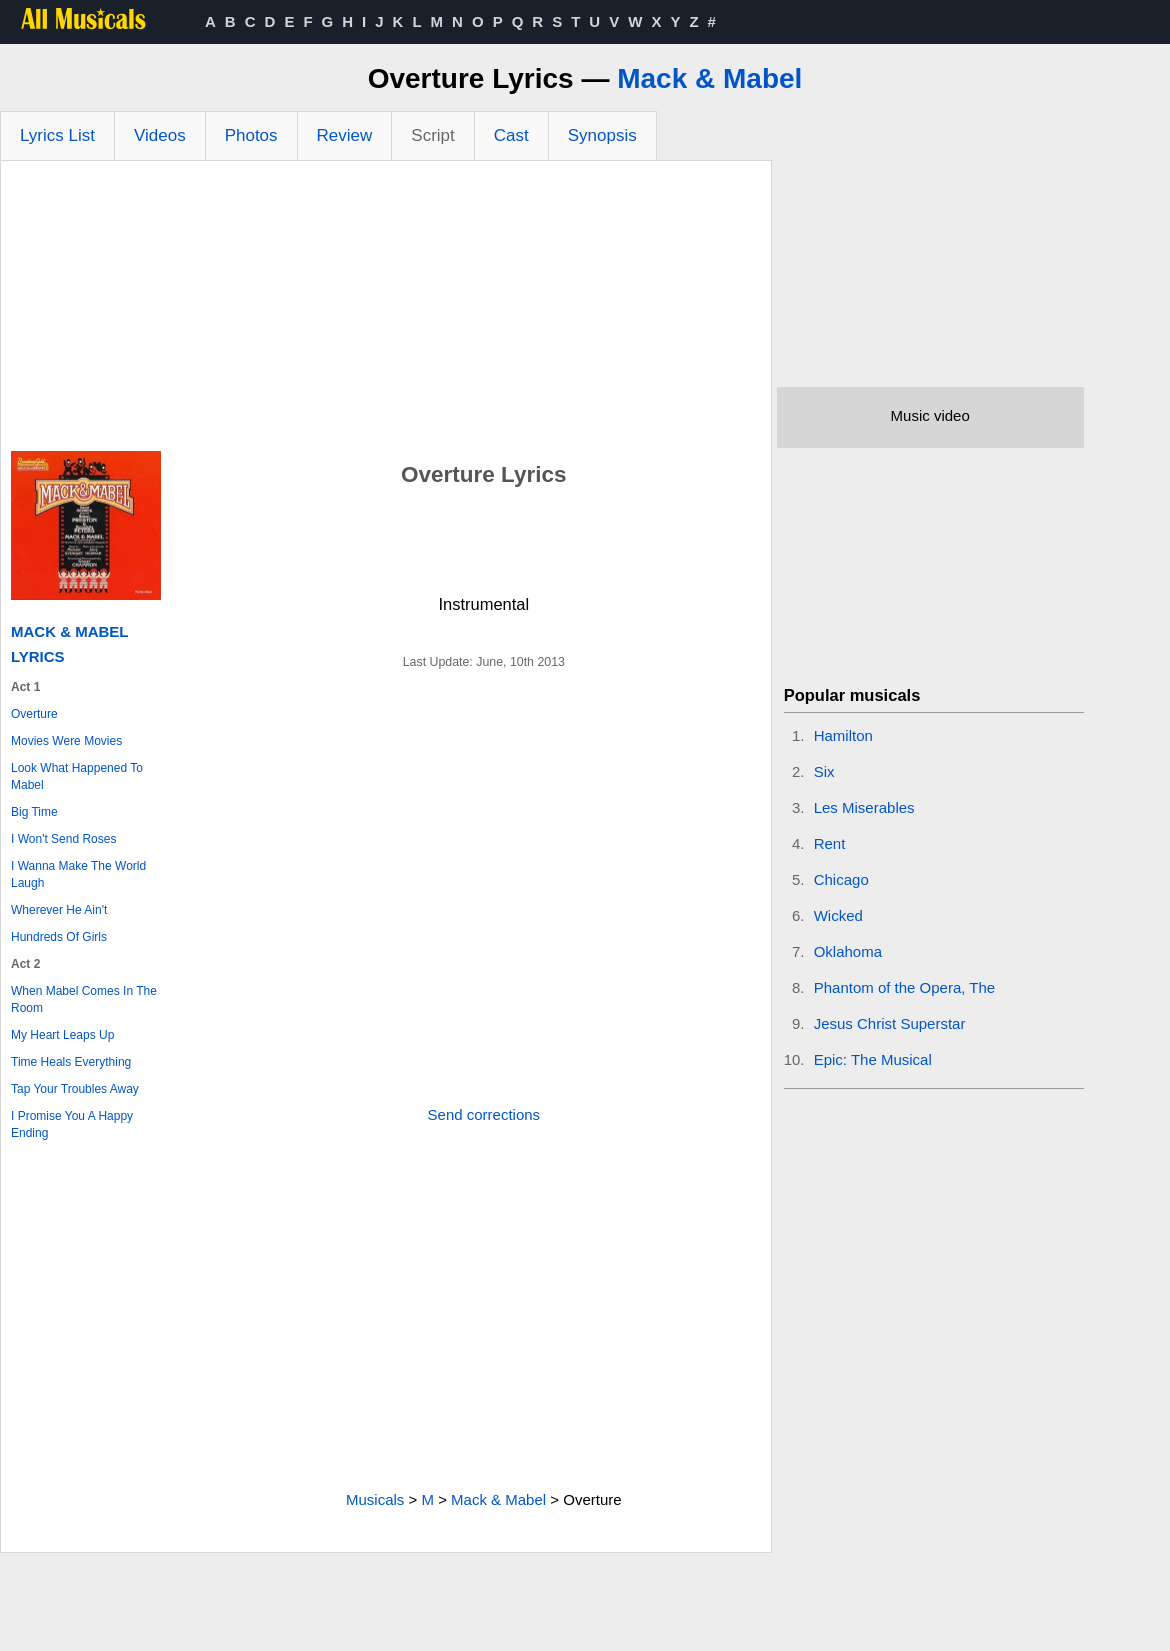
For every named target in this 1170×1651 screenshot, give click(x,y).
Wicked (838, 915)
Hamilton (843, 735)
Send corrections (484, 1114)
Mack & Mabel (709, 78)
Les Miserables (864, 807)
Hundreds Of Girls (59, 937)
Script (432, 135)
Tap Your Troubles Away (75, 1089)
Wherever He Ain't (59, 910)
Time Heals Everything (71, 1062)
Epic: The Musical (873, 1059)
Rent (830, 843)
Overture (34, 714)
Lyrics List (57, 135)
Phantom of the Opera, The (905, 987)
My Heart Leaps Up (62, 1035)
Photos (251, 135)
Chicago (841, 879)
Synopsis (602, 135)
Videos (160, 135)
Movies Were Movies (66, 741)
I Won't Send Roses (63, 839)
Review (345, 135)
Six (824, 771)
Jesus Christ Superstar (890, 1023)
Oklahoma (848, 951)
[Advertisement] (386, 311)
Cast (511, 135)
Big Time (34, 812)
